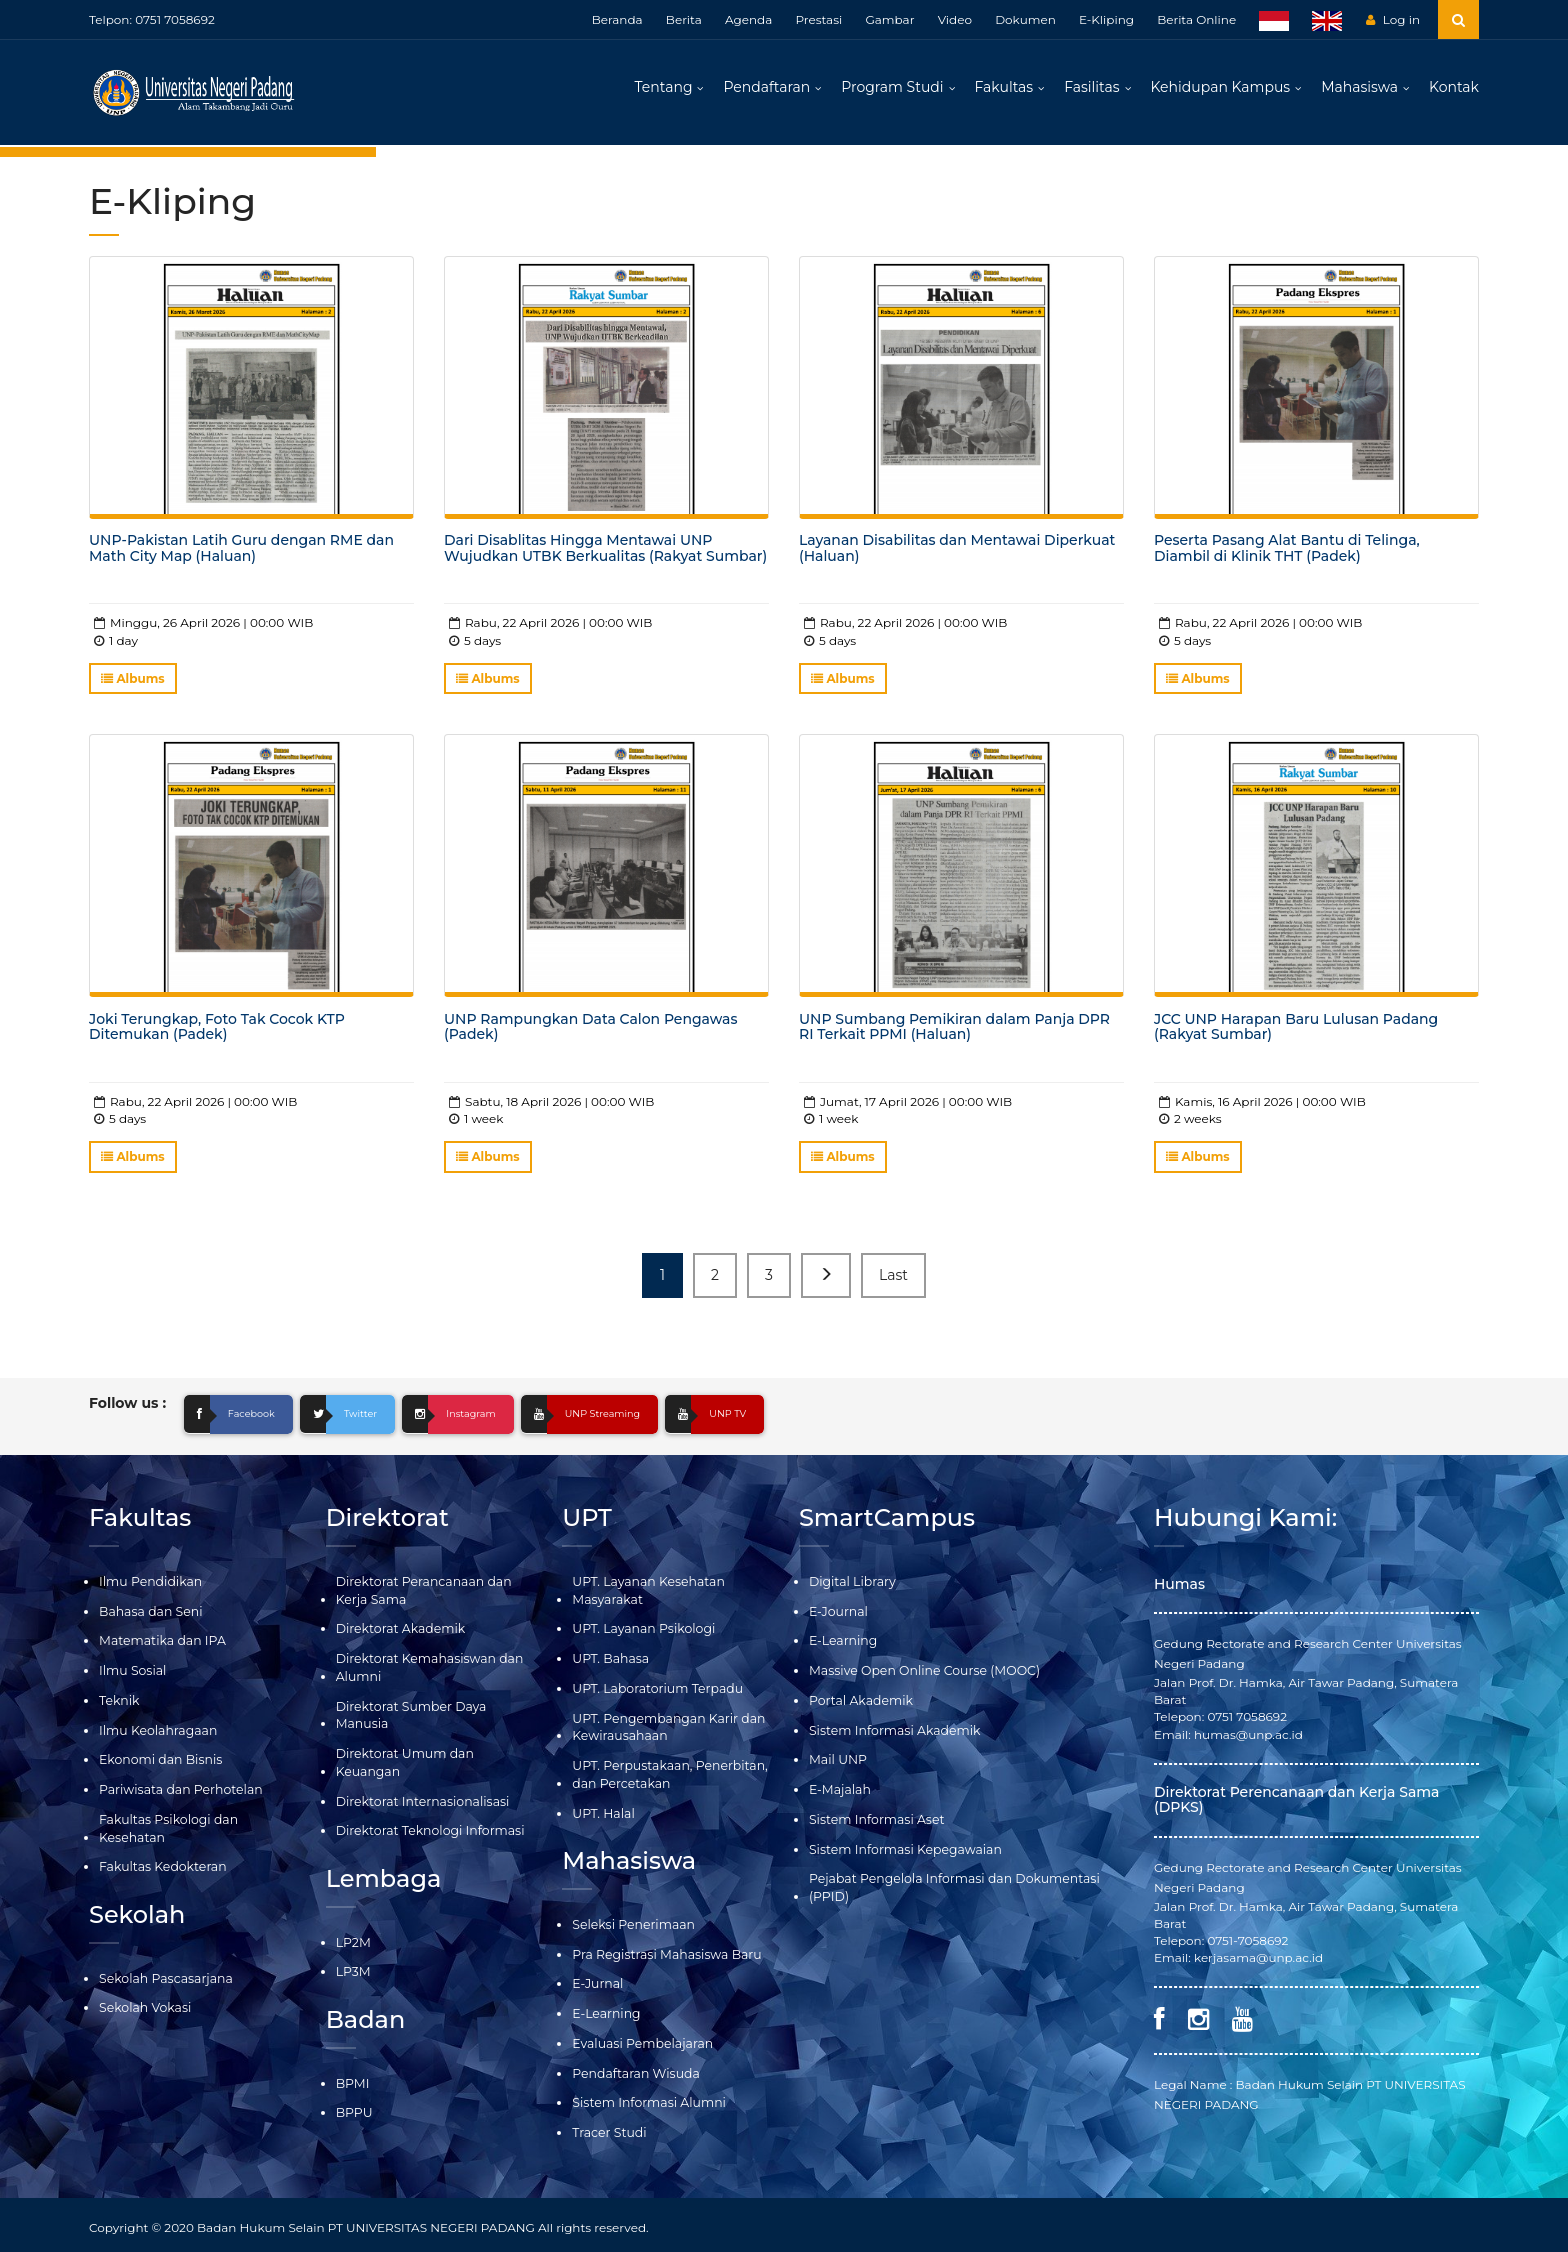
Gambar (889, 19)
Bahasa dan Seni (149, 1615)
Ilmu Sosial (131, 1674)
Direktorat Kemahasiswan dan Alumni (426, 1671)
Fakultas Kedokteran (160, 1866)
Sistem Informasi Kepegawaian (902, 1849)
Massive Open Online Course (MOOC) (920, 1674)
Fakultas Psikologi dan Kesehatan (166, 1828)
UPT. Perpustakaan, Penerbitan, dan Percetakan (666, 1775)
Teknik (118, 1703)
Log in (1393, 19)
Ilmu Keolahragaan (156, 1732)
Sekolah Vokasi (143, 2005)
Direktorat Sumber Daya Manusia (408, 1717)
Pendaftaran (766, 90)
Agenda (748, 19)
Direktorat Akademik (398, 1633)
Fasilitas (1091, 90)
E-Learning (605, 2011)
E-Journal (837, 1615)
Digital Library (851, 1586)
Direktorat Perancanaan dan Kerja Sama (421, 1595)
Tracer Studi (608, 2127)
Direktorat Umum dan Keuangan (402, 1763)
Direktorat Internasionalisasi (420, 1801)
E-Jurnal (596, 1981)
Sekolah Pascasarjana (163, 1976)
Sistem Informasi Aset (874, 1819)
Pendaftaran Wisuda (633, 2069)
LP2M (353, 1940)
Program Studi (892, 90)
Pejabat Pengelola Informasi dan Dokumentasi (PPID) (949, 1887)
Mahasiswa (1359, 90)
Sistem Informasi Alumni (646, 2098)
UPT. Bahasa (609, 1662)
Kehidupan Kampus (1221, 90)
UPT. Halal (602, 1813)
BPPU (354, 2109)
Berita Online (1196, 19)
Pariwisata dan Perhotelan (178, 1790)
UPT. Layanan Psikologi (641, 1633)
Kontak (1454, 90)
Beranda (617, 19)
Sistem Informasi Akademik (891, 1732)
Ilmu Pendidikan (149, 1586)
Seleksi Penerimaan (631, 1923)
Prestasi (818, 19)
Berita (684, 19)
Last (893, 1280)
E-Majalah (839, 1790)
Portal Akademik (859, 1703)
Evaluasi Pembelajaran (640, 2040)
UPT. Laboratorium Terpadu (654, 1691)
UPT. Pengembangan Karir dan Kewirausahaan (665, 1729)
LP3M (353, 1969)
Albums (133, 684)
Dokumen (1025, 19)
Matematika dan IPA (160, 1645)
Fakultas (1004, 90)
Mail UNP (837, 1761)
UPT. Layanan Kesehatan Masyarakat (645, 1595)
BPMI (352, 2080)
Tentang (664, 90)
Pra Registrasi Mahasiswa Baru (663, 1952)
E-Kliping (1106, 19)
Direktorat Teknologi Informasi (427, 1830)
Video (955, 19)
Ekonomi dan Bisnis (158, 1761)
